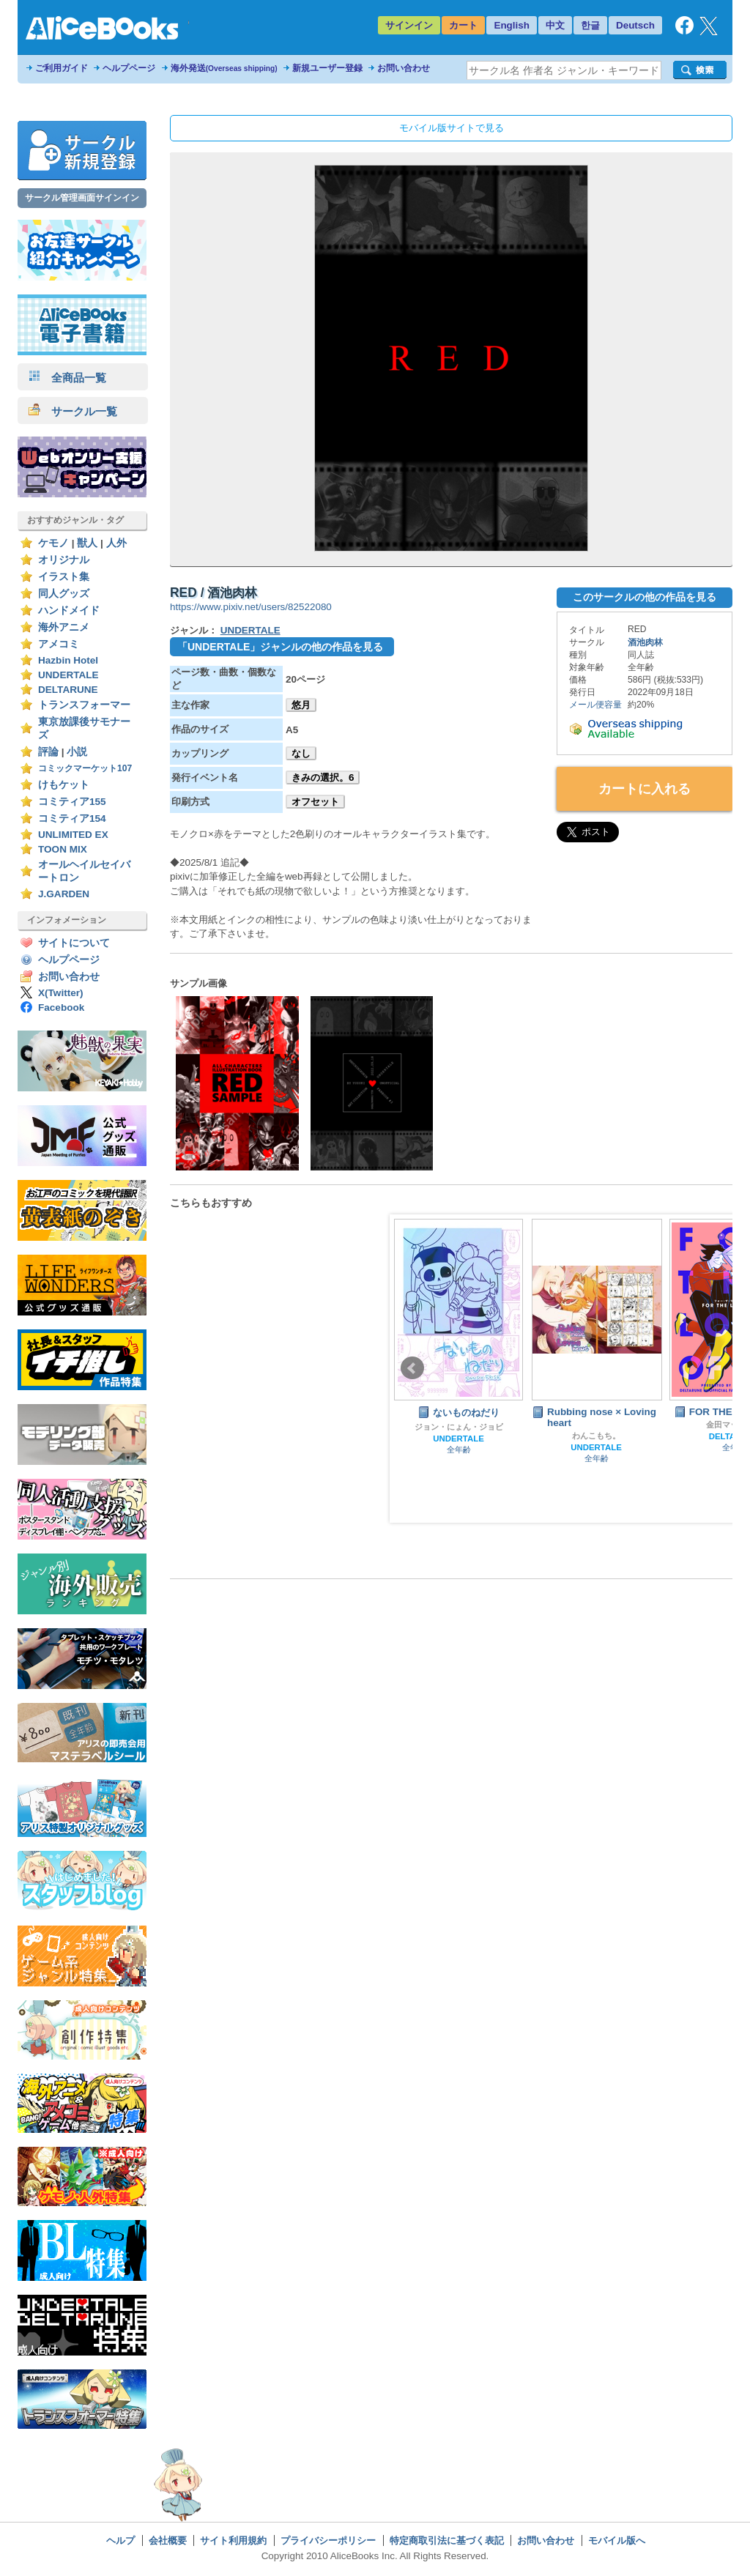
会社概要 (168, 2540)
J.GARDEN (63, 893)
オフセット (315, 801)
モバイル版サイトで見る (451, 127)
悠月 (301, 704)
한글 (590, 25)
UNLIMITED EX (73, 834)
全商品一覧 (67, 377)
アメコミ (58, 644)
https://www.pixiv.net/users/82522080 (251, 606)
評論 (48, 751)
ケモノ (53, 543)
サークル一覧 (73, 411)
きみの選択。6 (323, 777)
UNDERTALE (68, 674)
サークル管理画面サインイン (82, 198)
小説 (77, 751)
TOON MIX (62, 849)
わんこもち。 (596, 1435)
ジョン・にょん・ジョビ (459, 1426)
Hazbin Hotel (68, 660)
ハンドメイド (69, 610)
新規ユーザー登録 (327, 68)
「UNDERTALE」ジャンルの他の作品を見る (280, 647)
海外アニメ (63, 627)
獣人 (87, 543)
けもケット (63, 784)
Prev (412, 1368)
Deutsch (635, 25)
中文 (555, 25)
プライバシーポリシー (328, 2540)
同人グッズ (63, 593)
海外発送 (224, 68)
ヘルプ (120, 2540)
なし (301, 753)
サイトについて (74, 943)
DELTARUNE (68, 689)
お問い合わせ (403, 68)
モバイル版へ (616, 2540)
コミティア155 (72, 801)
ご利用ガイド (61, 68)
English (512, 25)
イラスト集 (63, 576)
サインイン (409, 25)
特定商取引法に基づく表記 (447, 2540)
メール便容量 (595, 704)
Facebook (61, 1007)
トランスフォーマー (84, 704)
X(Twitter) (60, 992)
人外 (116, 543)
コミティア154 (72, 818)
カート (463, 25)
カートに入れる (644, 789)
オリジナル (63, 559)
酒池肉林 (645, 642)
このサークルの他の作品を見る (644, 597)
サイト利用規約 (233, 2540)
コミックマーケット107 (85, 768)
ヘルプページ (129, 68)
